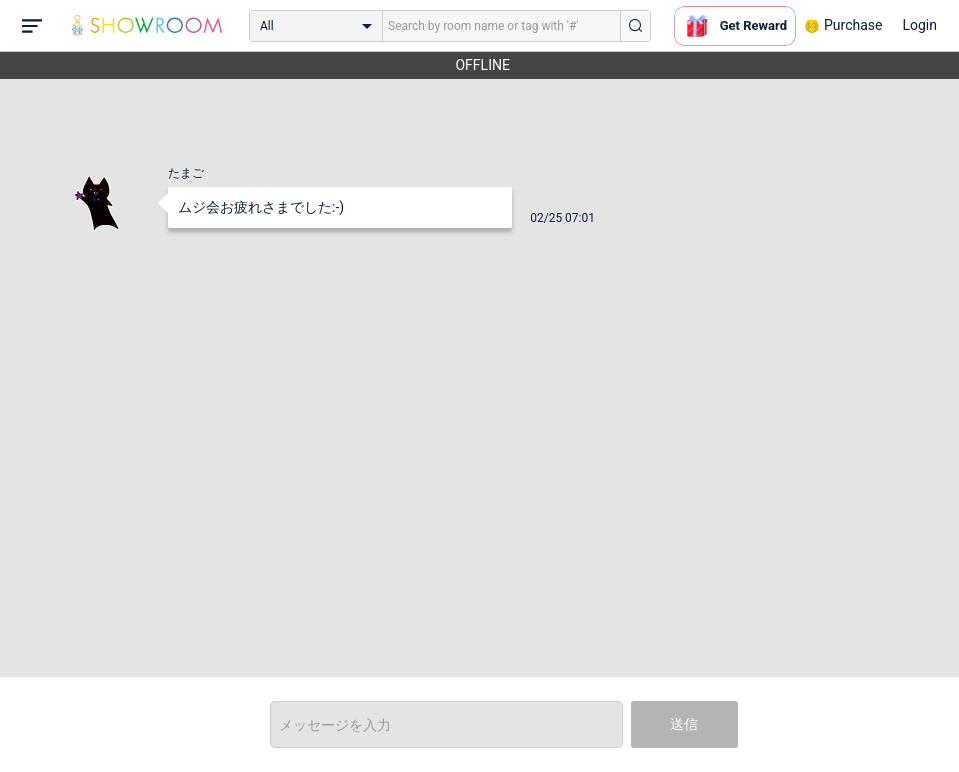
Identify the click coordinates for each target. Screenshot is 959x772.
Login (919, 25)
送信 (684, 724)
